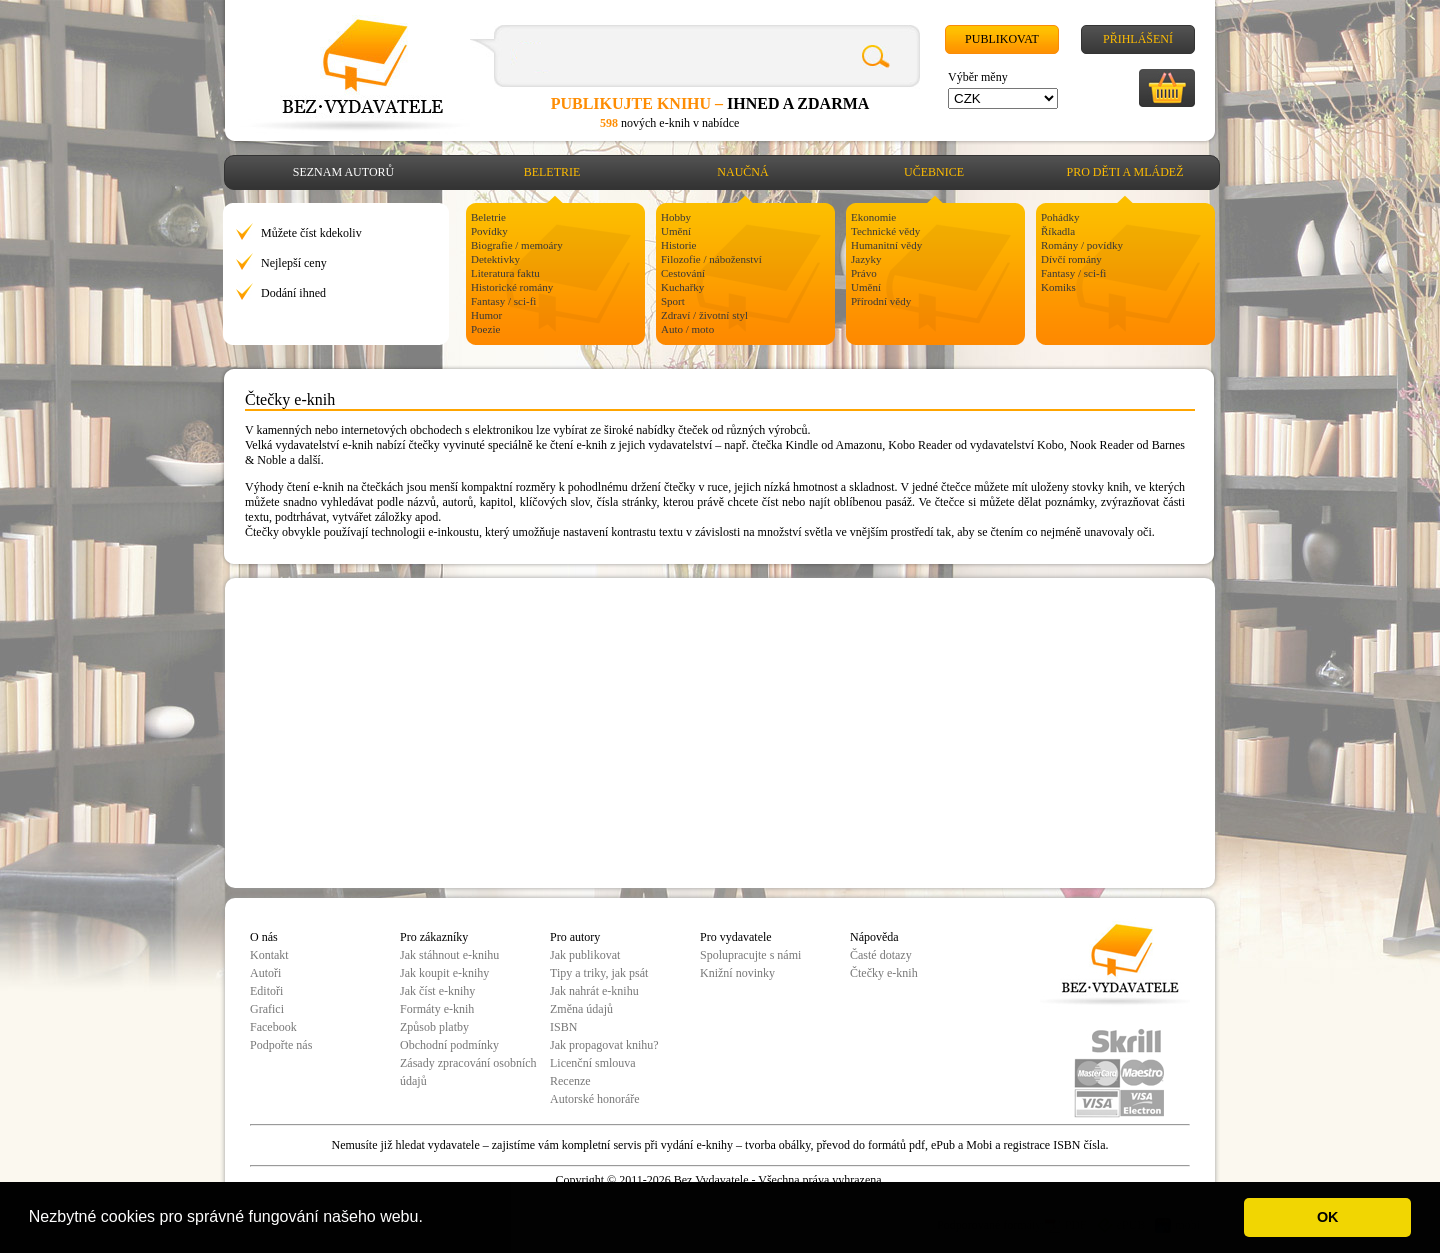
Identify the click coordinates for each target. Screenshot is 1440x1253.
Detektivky (495, 259)
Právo (864, 273)
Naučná (742, 172)
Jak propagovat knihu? (604, 1045)
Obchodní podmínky (449, 1045)
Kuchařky (682, 287)
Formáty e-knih (437, 1009)
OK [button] (1328, 1217)
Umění (676, 231)
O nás (264, 937)
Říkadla (1058, 231)
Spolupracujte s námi (750, 955)
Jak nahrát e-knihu (594, 991)
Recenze (570, 1081)
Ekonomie (873, 217)
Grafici (267, 1009)
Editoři (266, 991)
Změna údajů (581, 1009)
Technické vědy (885, 231)
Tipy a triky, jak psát (599, 973)
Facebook (273, 1027)
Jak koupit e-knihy (444, 973)
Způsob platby (434, 1027)
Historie (678, 245)
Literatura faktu (505, 273)
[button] (430, 1219)
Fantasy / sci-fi (503, 301)
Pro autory (575, 937)
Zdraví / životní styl (704, 315)
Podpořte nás (281, 1045)
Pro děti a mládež (1125, 172)
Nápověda (874, 937)
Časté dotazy (881, 955)
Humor (486, 315)
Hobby (676, 217)
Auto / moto (687, 329)
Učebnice (934, 172)
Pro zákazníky (434, 937)
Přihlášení (1138, 39)
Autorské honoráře (595, 1099)
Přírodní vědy (881, 301)
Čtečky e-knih (884, 973)
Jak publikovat (585, 955)
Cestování (683, 273)
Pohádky (1060, 217)
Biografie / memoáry (517, 245)
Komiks (1058, 287)
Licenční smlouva (593, 1063)
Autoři (265, 973)
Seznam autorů (343, 172)
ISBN (563, 1027)
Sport (673, 301)
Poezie (485, 329)
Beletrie (552, 172)
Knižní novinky (737, 973)
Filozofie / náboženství (711, 259)
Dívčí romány (1071, 259)
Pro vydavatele (736, 937)
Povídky (489, 231)
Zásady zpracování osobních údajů (468, 1072)
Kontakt (269, 955)
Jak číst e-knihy (437, 991)
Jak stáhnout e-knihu (449, 955)
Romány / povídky (1082, 245)
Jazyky (866, 259)
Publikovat (1002, 39)
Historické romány (512, 287)
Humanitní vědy (886, 245)
